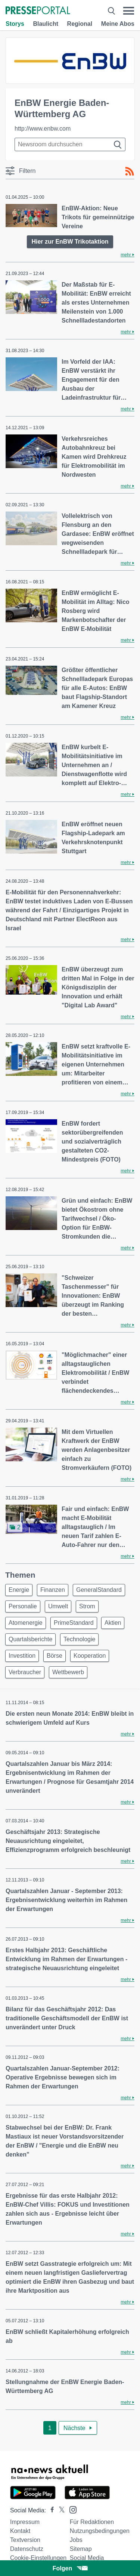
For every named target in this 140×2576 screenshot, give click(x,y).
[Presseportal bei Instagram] (71, 2509)
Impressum (25, 2522)
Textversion (25, 2540)
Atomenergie (26, 1623)
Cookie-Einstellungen (38, 2558)
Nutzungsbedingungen (100, 2531)
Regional (80, 24)
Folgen (70, 2568)
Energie (19, 1590)
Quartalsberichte (30, 1639)
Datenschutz (26, 2549)
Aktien (113, 1623)
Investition (22, 1655)
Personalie (23, 1606)
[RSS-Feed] (129, 171)
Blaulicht (45, 24)
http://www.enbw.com (43, 128)
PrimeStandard (74, 1623)
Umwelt (58, 1606)
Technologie (79, 1639)
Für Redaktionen (92, 2522)
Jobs (76, 2540)
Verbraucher (25, 1672)
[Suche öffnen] (111, 11)
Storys (15, 24)
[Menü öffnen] (128, 11)
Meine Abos (117, 24)
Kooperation (90, 1655)
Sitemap (81, 2549)
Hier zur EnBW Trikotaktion (69, 241)
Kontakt (20, 2531)
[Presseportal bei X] (59, 2510)
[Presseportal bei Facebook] (50, 2510)
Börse (54, 1655)
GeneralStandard (99, 1590)
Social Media (87, 2558)
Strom (87, 1606)
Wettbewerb (68, 1672)
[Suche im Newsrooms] (70, 144)
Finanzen (52, 1590)
